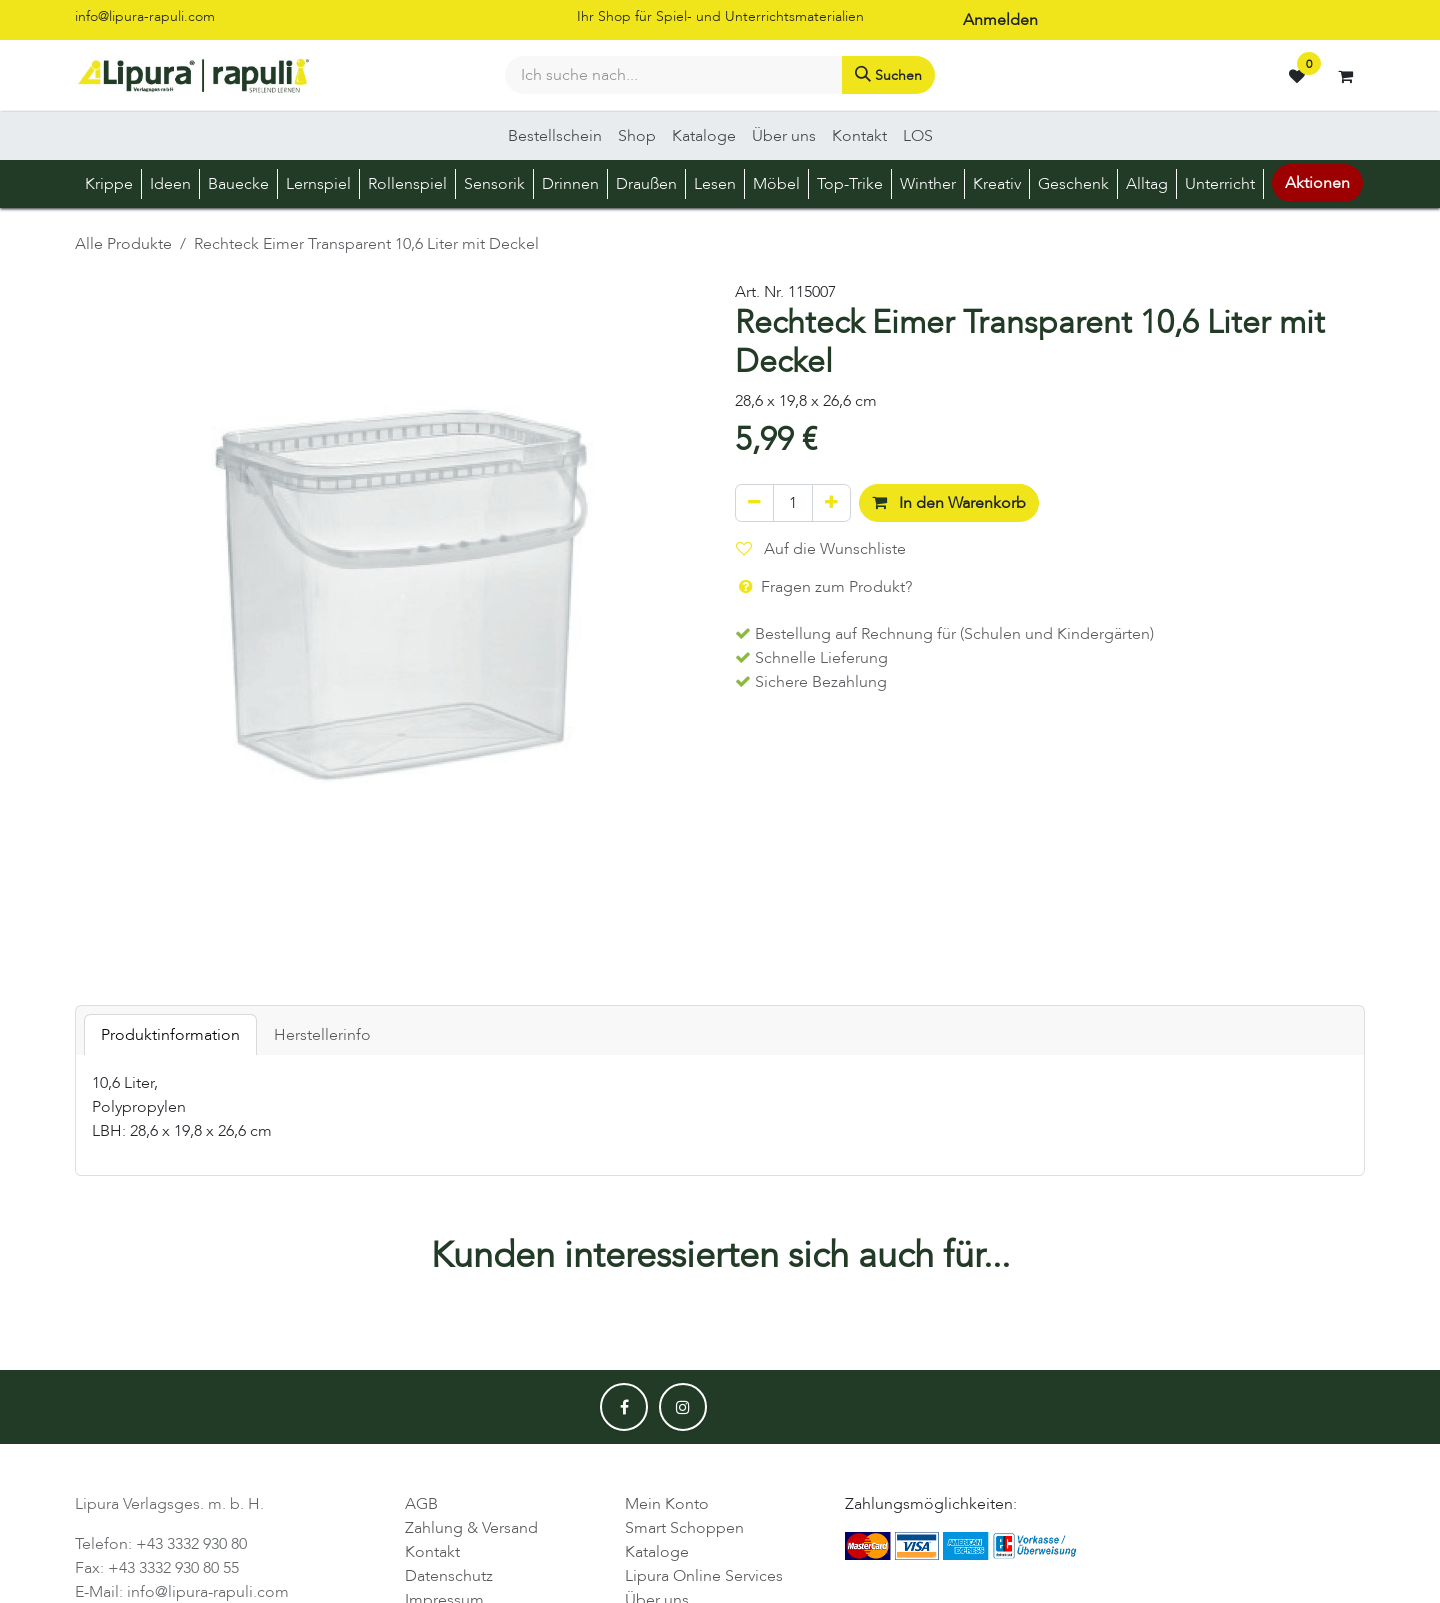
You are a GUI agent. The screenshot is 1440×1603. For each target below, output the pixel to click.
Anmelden (1000, 20)
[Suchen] (888, 75)
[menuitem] (555, 136)
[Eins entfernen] (754, 503)
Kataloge (657, 1552)
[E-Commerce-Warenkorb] (1345, 76)
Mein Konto (667, 1504)
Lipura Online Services (704, 1576)
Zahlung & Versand (471, 1528)
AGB (421, 1504)
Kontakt (432, 1552)
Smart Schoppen (684, 1528)
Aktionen (1317, 183)
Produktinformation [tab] (170, 1035)
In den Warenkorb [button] (949, 503)
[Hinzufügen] (831, 503)
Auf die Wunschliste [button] (821, 549)
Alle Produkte (123, 244)
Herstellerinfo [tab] (322, 1035)
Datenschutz (449, 1576)
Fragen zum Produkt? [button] (824, 587)
